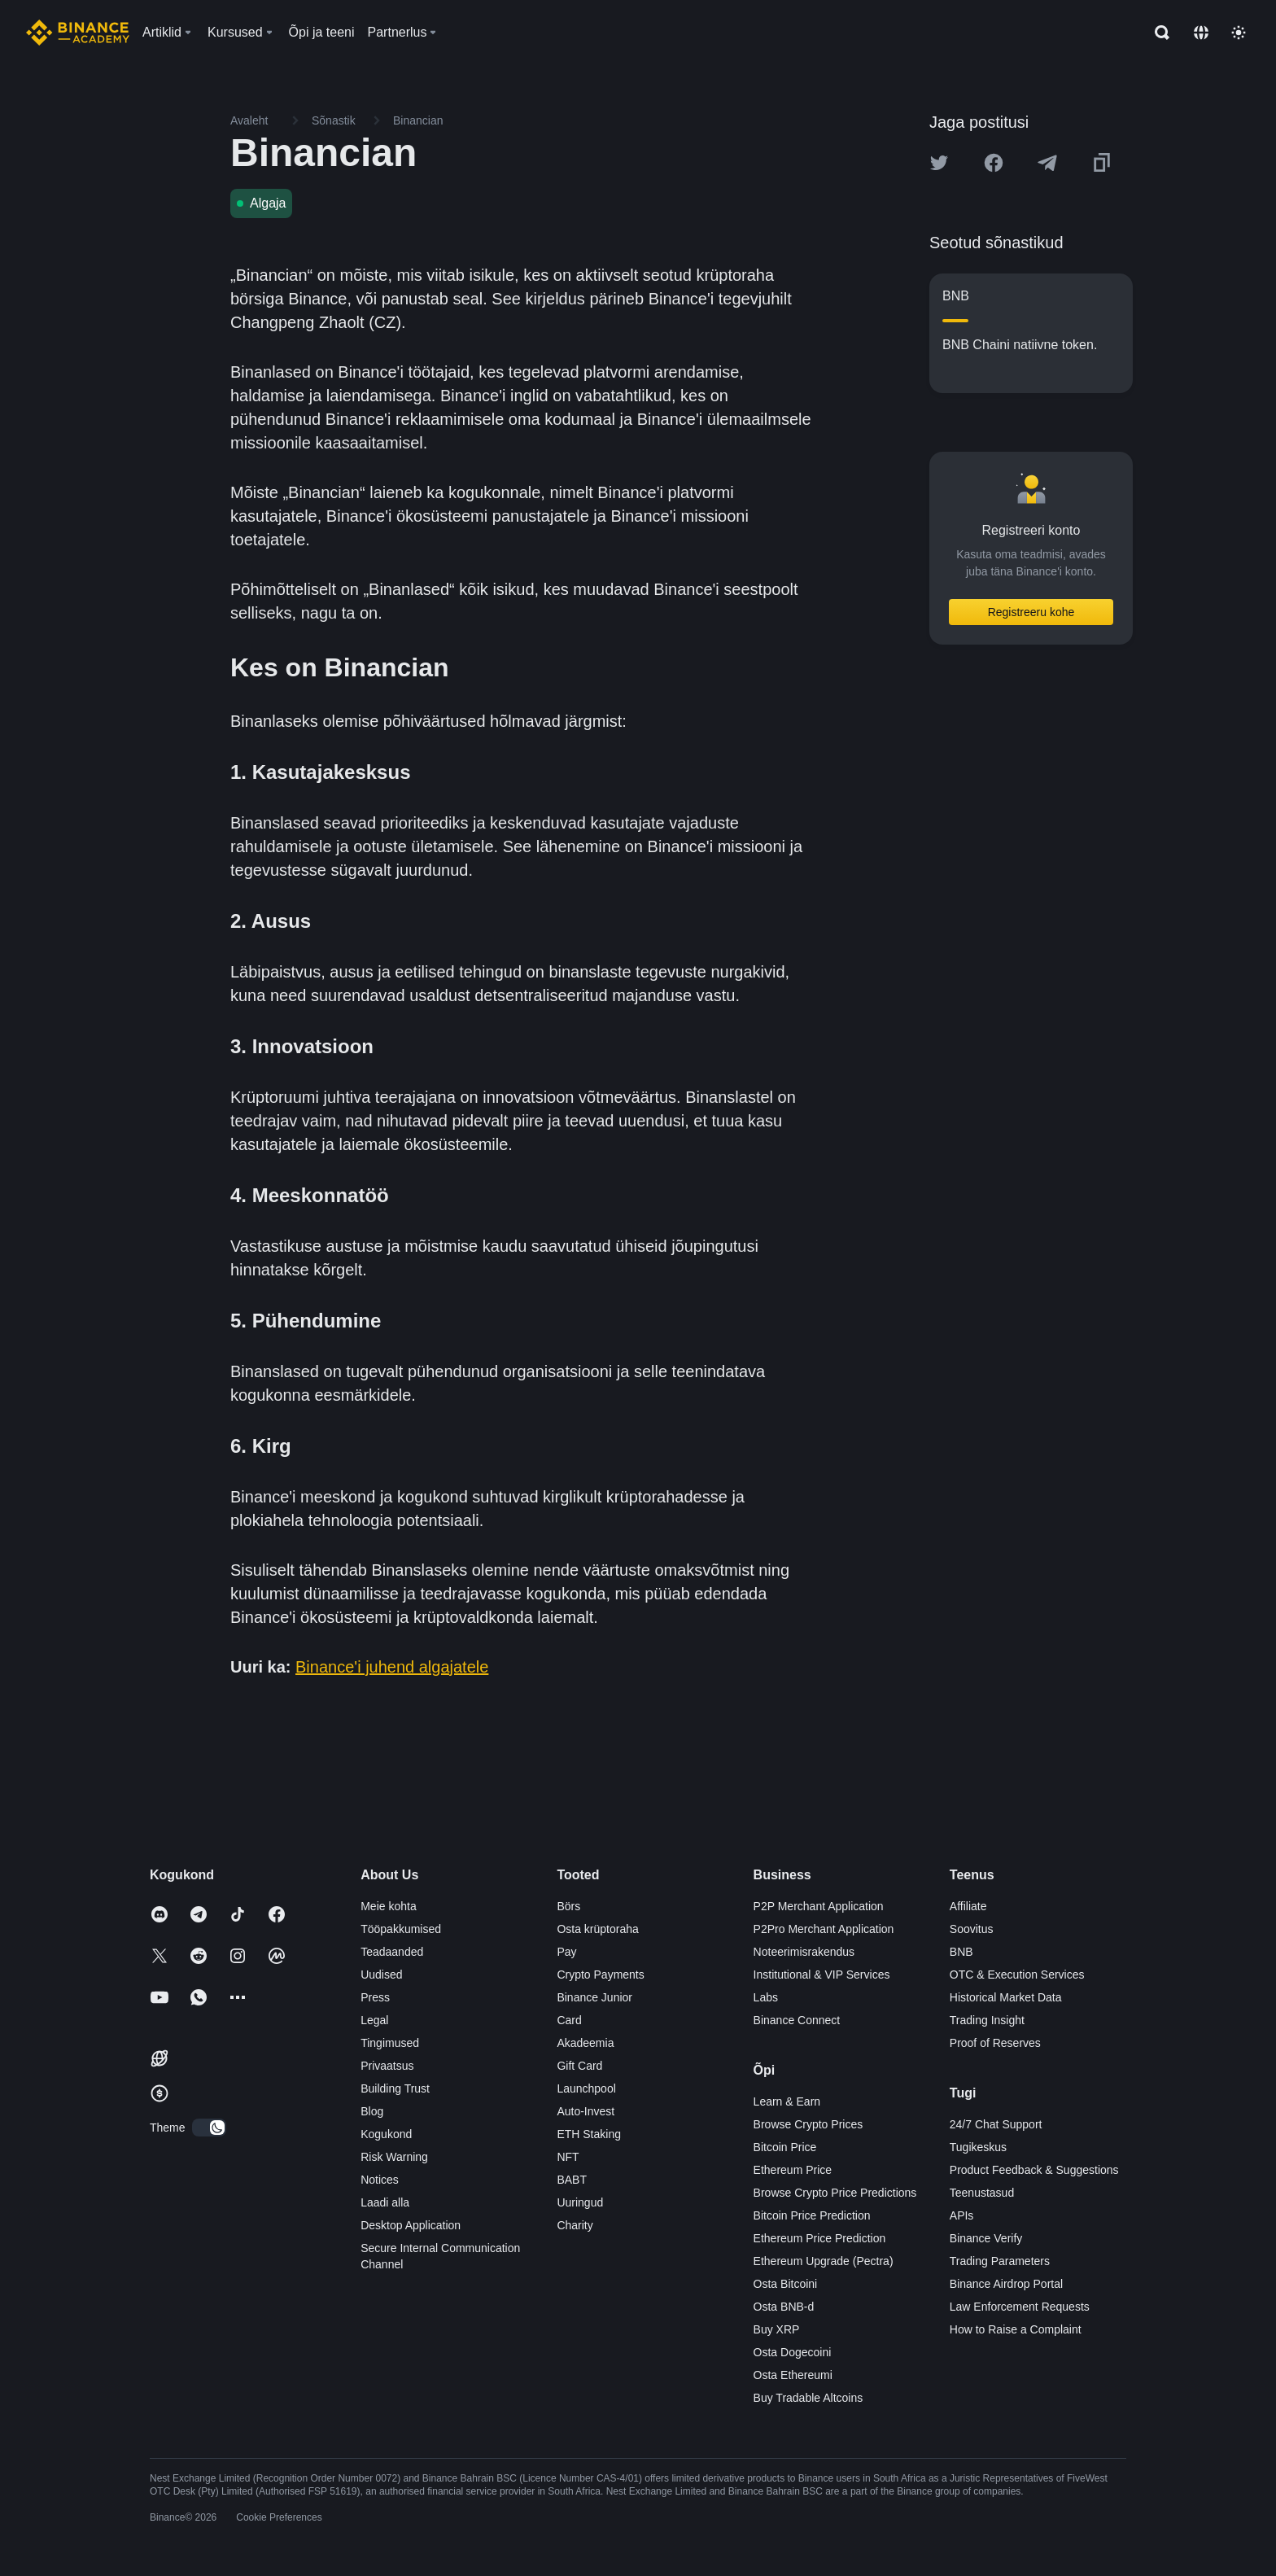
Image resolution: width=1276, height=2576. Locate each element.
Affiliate (968, 1906)
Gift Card (579, 2065)
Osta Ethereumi (793, 2374)
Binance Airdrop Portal (1006, 2283)
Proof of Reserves (995, 2042)
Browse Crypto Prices (808, 2124)
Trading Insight (987, 2020)
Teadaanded (392, 1951)
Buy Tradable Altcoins (808, 2397)
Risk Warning (394, 2156)
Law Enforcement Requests (1020, 2306)
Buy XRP (777, 2329)
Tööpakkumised (401, 1928)
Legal (374, 2020)
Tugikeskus (978, 2147)
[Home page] (77, 33)
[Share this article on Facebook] (993, 163)
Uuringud (580, 2202)
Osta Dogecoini (793, 2352)
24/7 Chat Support (996, 2124)
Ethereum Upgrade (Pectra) (824, 2261)
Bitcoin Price (785, 2147)
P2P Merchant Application (819, 1906)
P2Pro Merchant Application (824, 1928)
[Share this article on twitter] (939, 163)
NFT (568, 2156)
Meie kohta (388, 1906)
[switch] (209, 2127)
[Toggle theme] (1238, 32)
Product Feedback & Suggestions (1034, 2169)
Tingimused (390, 2042)
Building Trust (395, 2088)
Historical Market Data (1006, 1997)
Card (569, 2020)
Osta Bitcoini (786, 2283)
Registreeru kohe (1031, 612)
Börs (568, 1906)
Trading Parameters (1000, 2261)
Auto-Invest (585, 2111)
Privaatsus (387, 2065)
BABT (572, 2179)
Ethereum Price (793, 2169)
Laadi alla (385, 2202)
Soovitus (972, 1928)
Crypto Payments (600, 1974)
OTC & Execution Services (1017, 1974)
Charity (574, 2225)
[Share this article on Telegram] (1047, 163)
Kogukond (386, 2134)
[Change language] (1201, 32)
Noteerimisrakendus (804, 1951)
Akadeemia (585, 2042)
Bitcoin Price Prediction (812, 2215)
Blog (372, 2111)
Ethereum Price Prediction (820, 2238)
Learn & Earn (787, 2101)
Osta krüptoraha (597, 1928)
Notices (380, 2179)
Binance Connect (797, 2020)
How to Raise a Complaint (1016, 2329)
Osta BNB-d (784, 2306)
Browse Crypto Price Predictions (835, 2192)
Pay (566, 1951)
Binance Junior (594, 1997)
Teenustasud (982, 2192)
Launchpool (586, 2088)
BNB (961, 1951)
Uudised (381, 1974)
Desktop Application (411, 2225)
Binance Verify (986, 2238)
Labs (766, 1997)
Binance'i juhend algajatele (391, 1667)
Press (375, 1997)
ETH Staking (589, 2134)
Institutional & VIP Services (822, 1974)
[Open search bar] (1157, 32)
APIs (962, 2215)
